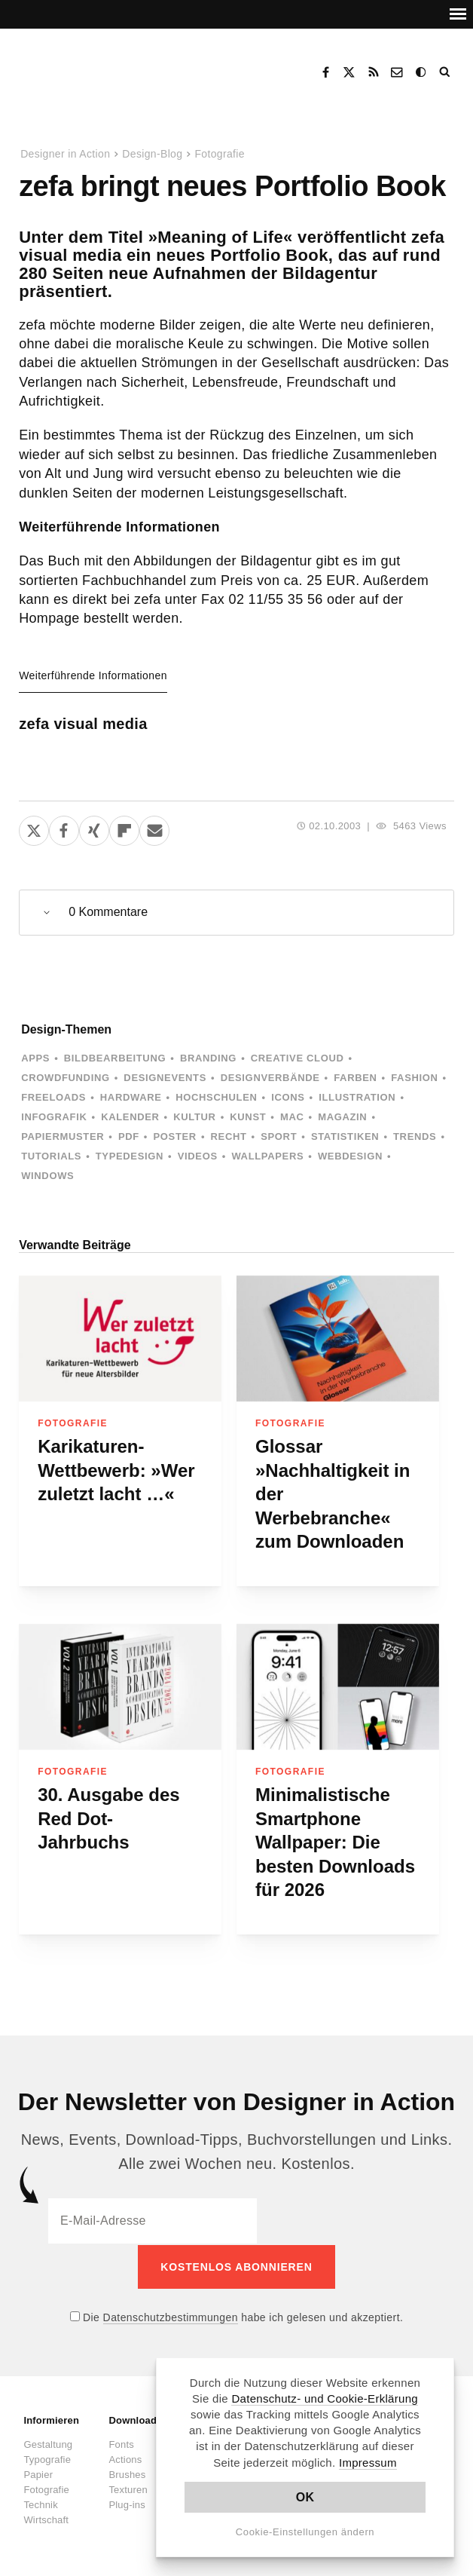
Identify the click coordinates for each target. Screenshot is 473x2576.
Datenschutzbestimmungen (170, 2316)
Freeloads (53, 1097)
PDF (128, 1136)
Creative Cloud (297, 1058)
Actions (125, 2458)
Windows (47, 1175)
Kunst (248, 1117)
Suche (445, 72)
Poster (175, 1136)
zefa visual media (83, 723)
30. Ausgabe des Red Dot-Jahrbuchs (109, 1818)
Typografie (47, 2458)
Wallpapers (267, 1156)
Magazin (342, 1117)
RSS (373, 72)
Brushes (126, 2473)
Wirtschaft (46, 2518)
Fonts (121, 2443)
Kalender (130, 1117)
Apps (35, 1058)
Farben (355, 1077)
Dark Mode (421, 72)
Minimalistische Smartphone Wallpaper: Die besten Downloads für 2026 (335, 1842)
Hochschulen (216, 1097)
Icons (287, 1097)
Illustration (357, 1097)
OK (305, 2497)
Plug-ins (126, 2503)
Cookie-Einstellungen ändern (305, 2532)
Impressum (368, 2462)
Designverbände (270, 1077)
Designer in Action (101, 67)
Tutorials (51, 1156)
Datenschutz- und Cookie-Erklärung (324, 2398)
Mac (292, 1117)
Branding (208, 1058)
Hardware (131, 1097)
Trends (414, 1136)
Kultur (194, 1117)
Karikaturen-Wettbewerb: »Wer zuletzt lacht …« (116, 1470)
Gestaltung (47, 2443)
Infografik (54, 1117)
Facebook (325, 72)
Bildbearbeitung (115, 1058)
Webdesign (350, 1156)
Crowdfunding (65, 1077)
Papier (38, 2473)
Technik (40, 2503)
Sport (279, 1136)
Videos (198, 1156)
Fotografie (219, 154)
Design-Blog (152, 154)
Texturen (127, 2488)
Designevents (165, 1077)
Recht (229, 1136)
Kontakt (397, 72)
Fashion (414, 1077)
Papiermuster (62, 1136)
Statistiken (345, 1136)
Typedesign (129, 1156)
